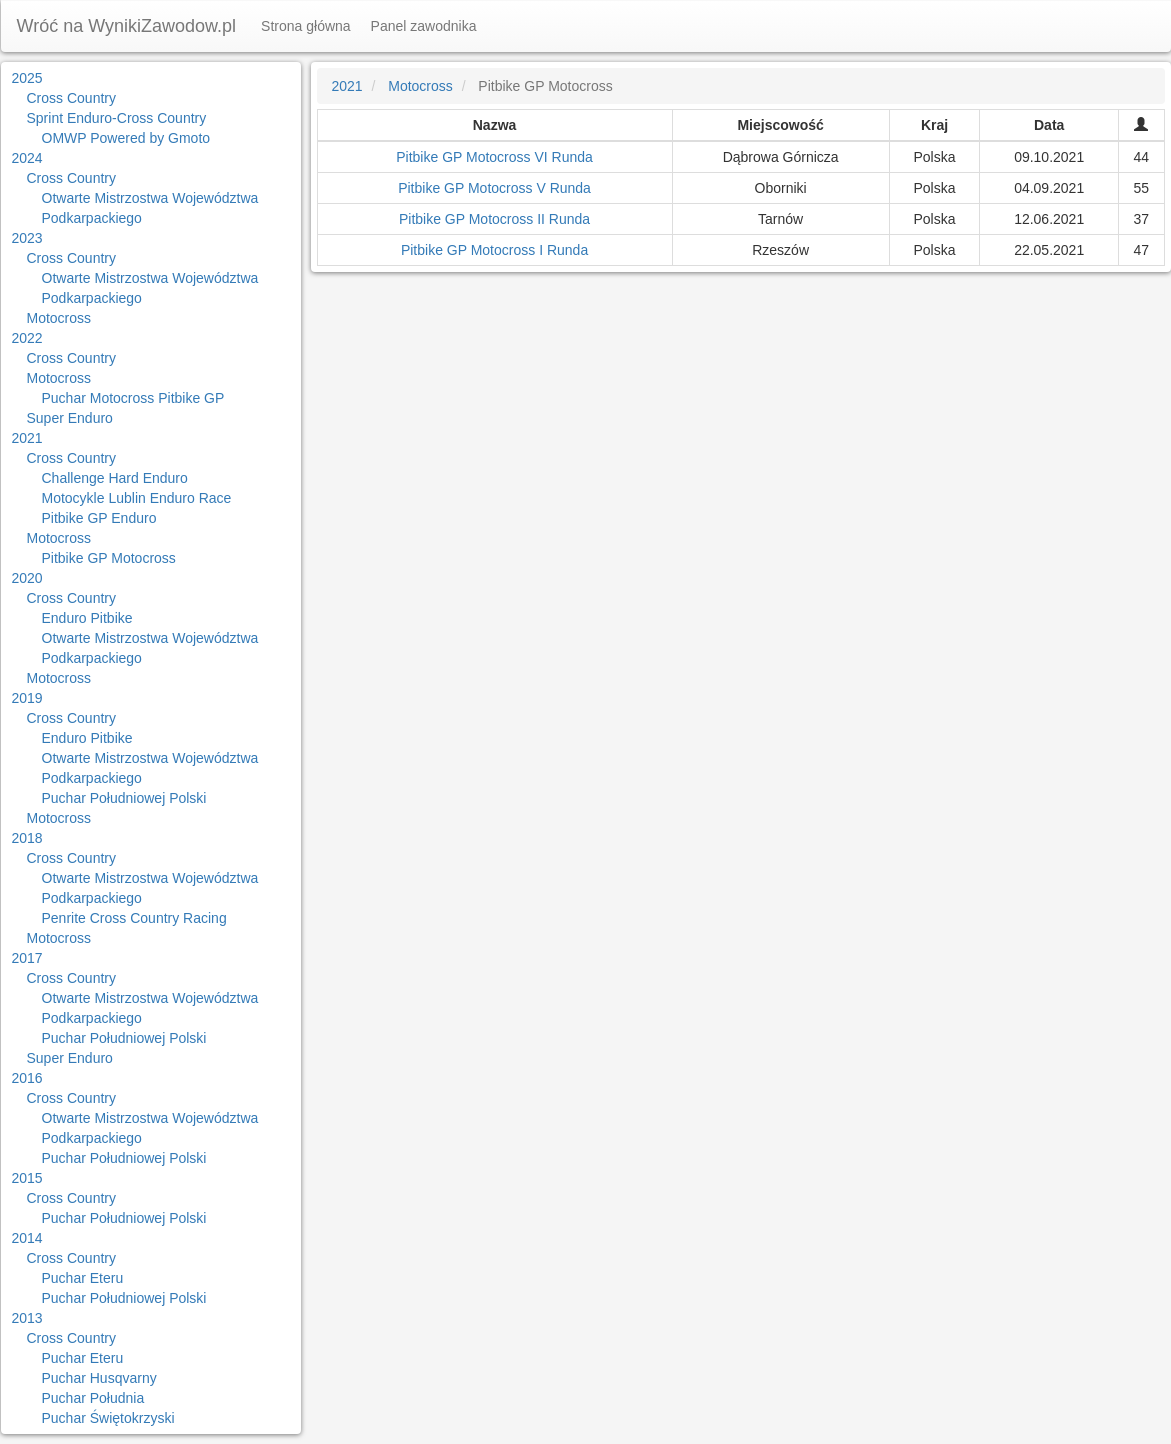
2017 (27, 958)
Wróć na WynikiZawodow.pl (127, 26)
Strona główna (306, 26)
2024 (27, 158)
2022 (27, 338)
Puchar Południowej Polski (124, 798)
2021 (27, 438)
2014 (27, 1238)
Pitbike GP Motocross (109, 558)
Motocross (59, 318)
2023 (27, 238)
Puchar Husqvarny (99, 1378)
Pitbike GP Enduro (99, 518)
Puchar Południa (93, 1398)
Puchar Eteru (83, 1278)
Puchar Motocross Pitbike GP (133, 398)
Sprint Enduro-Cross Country (117, 118)
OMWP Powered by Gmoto (126, 138)
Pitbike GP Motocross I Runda (494, 250)
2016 (27, 1078)
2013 (27, 1318)
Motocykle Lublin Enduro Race (137, 498)
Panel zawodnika (424, 26)
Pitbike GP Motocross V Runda (494, 188)
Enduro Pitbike (87, 618)
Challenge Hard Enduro (115, 478)
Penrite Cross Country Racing (134, 918)
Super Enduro (70, 418)
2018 (27, 838)
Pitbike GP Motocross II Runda (494, 219)
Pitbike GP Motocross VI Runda (494, 157)
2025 (27, 78)
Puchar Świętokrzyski (108, 1418)
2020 (27, 578)
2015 (27, 1178)
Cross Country (71, 98)
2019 (27, 698)
